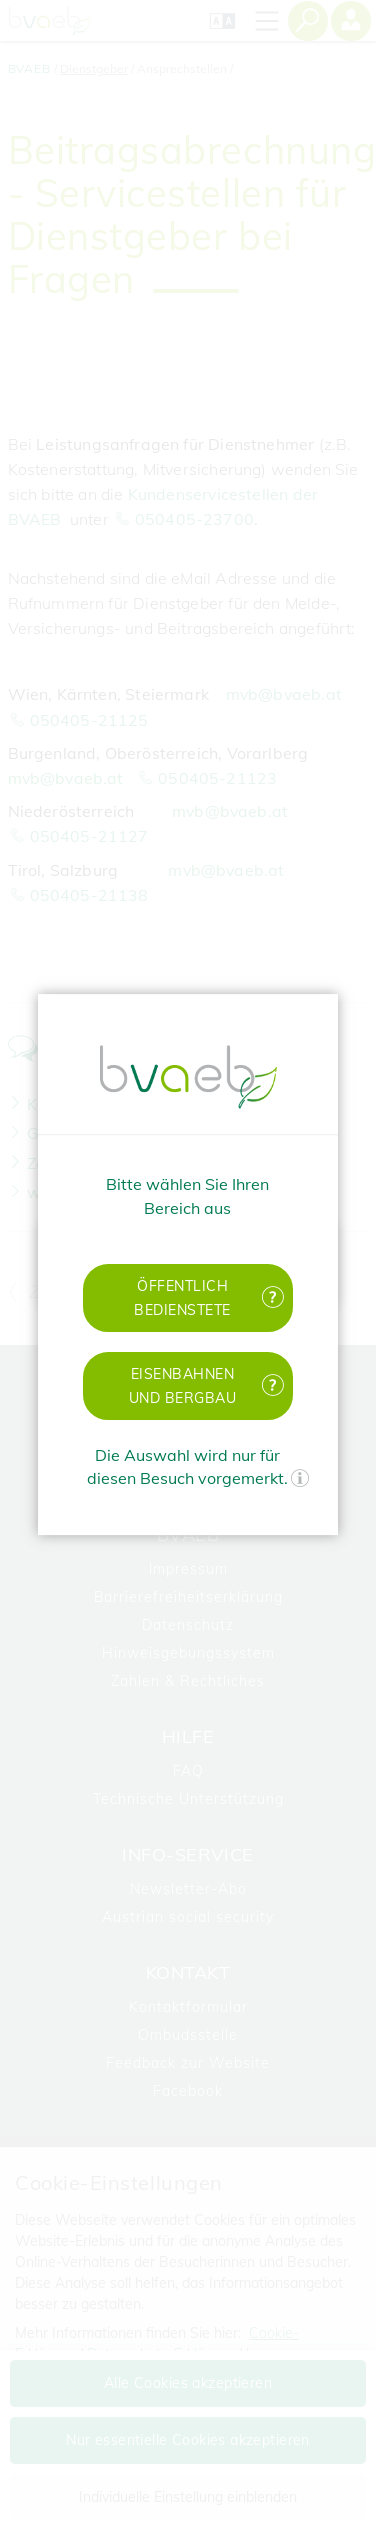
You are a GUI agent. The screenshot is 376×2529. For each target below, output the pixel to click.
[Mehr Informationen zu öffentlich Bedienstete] (272, 1297)
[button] (188, 1298)
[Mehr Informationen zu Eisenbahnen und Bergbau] (272, 1385)
